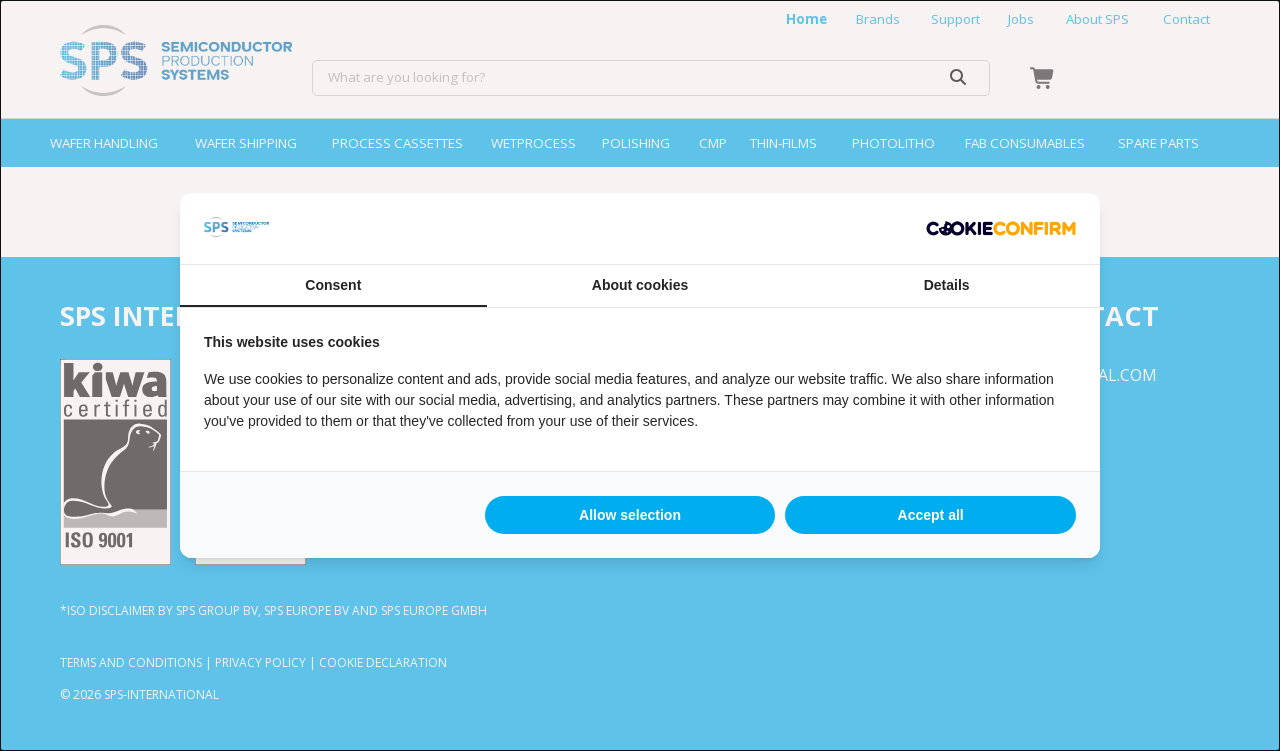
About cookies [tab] (640, 285)
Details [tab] (947, 285)
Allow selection (630, 515)
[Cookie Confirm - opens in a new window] (1001, 229)
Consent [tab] (333, 285)
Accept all (931, 515)
